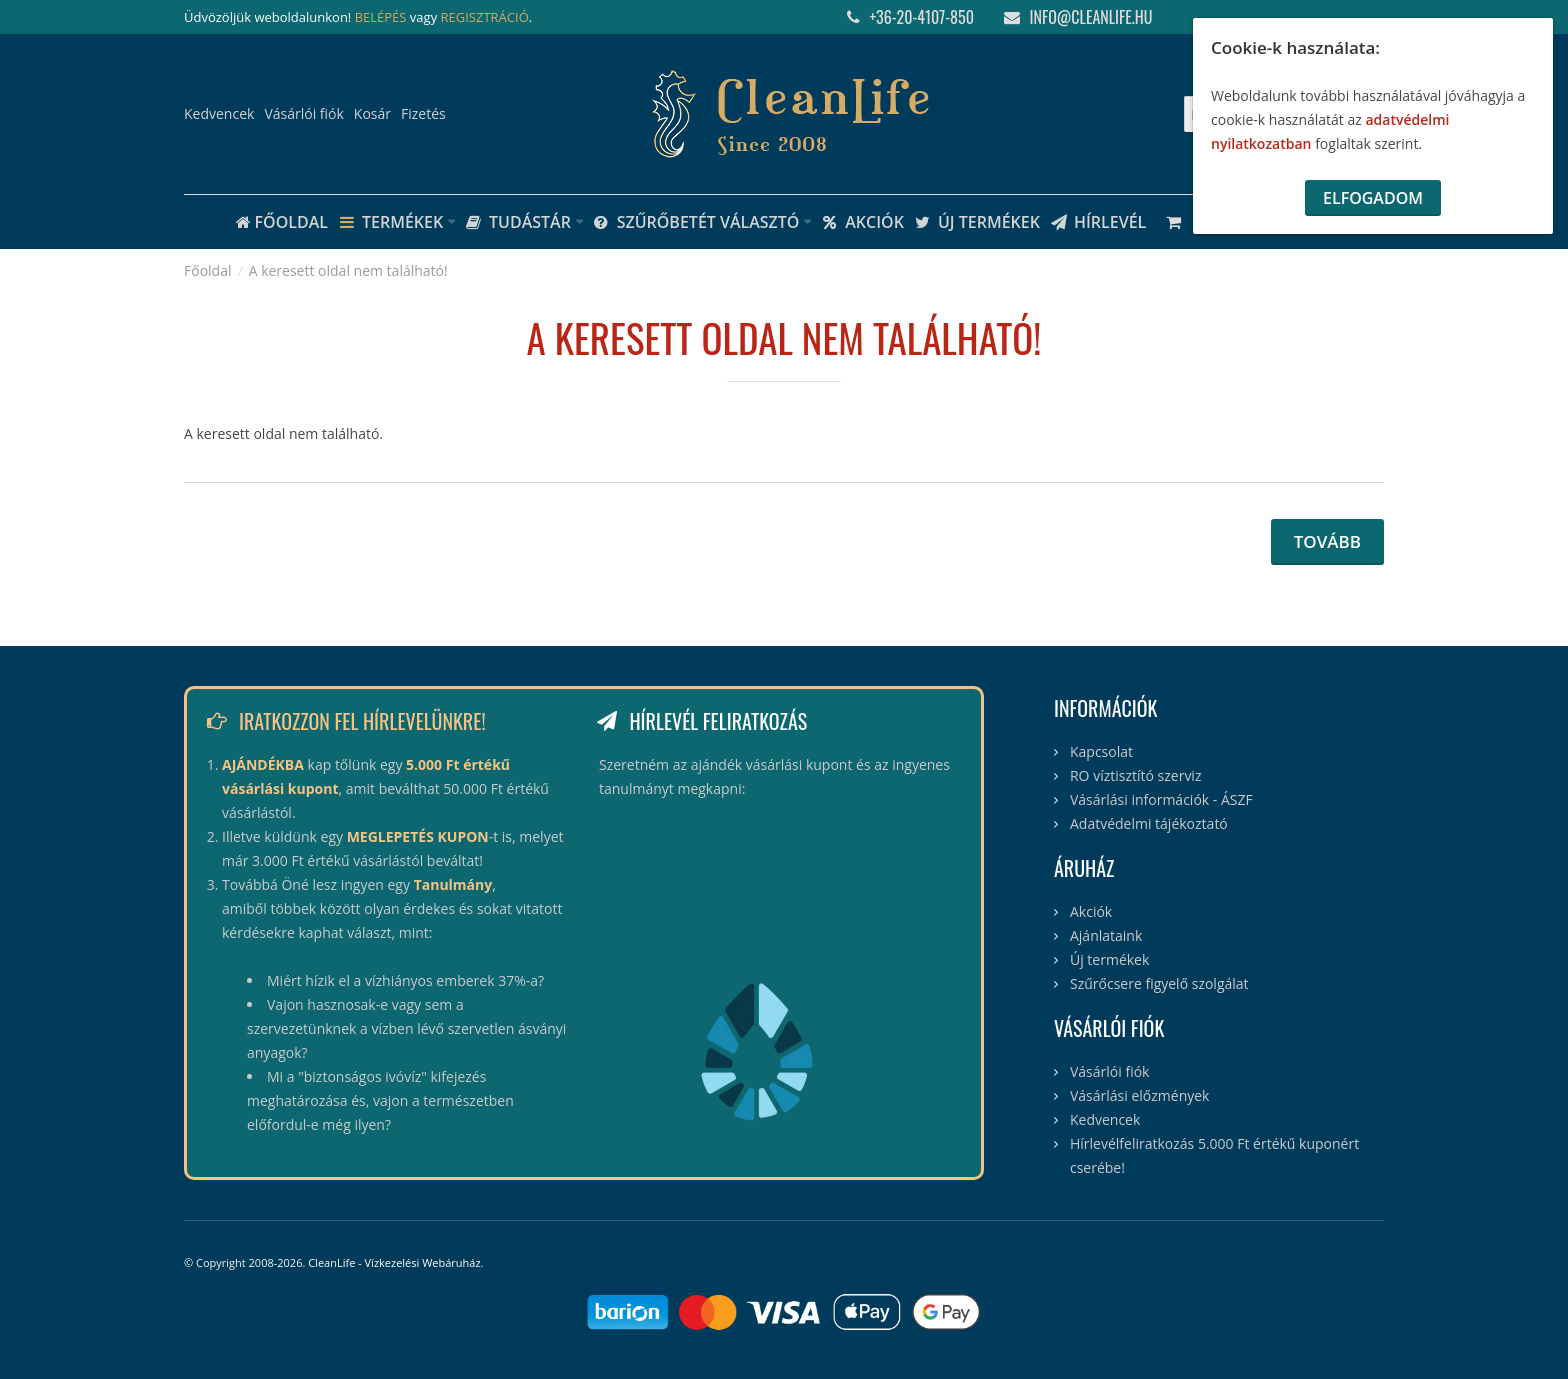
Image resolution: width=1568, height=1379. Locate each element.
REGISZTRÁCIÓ (485, 17)
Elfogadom (1373, 198)
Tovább (1327, 541)
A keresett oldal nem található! (348, 270)
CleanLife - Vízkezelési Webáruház (394, 1262)
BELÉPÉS (381, 17)
